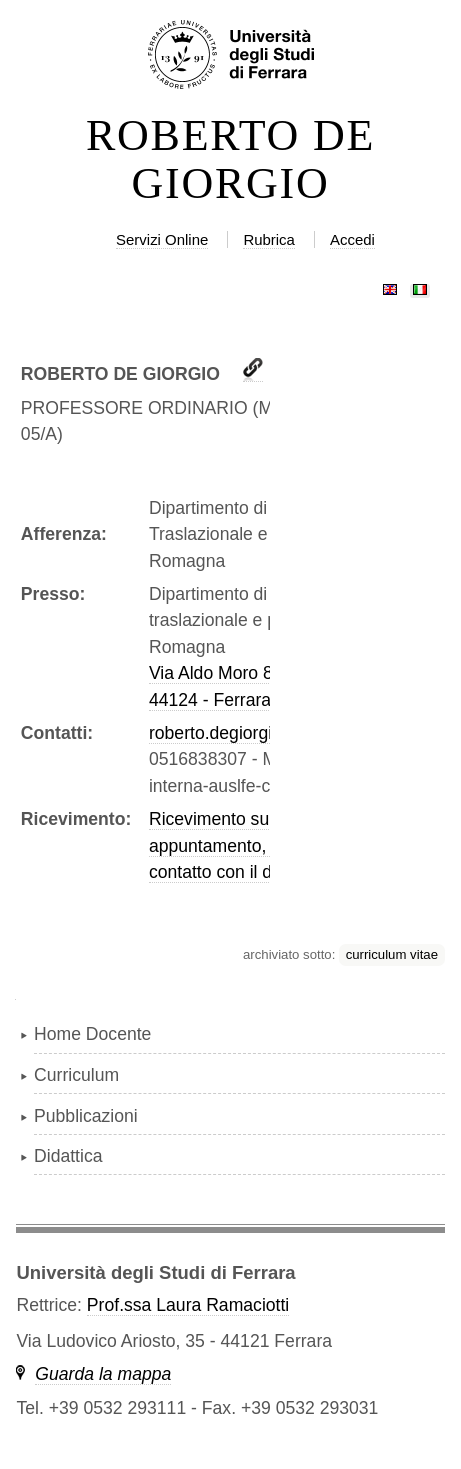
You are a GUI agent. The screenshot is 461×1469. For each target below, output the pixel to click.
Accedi (352, 239)
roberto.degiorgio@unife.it (250, 733)
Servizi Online (162, 239)
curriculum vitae (392, 954)
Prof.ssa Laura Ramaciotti (188, 1305)
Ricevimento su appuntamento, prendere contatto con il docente (245, 845)
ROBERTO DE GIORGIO (230, 160)
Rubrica (269, 239)
